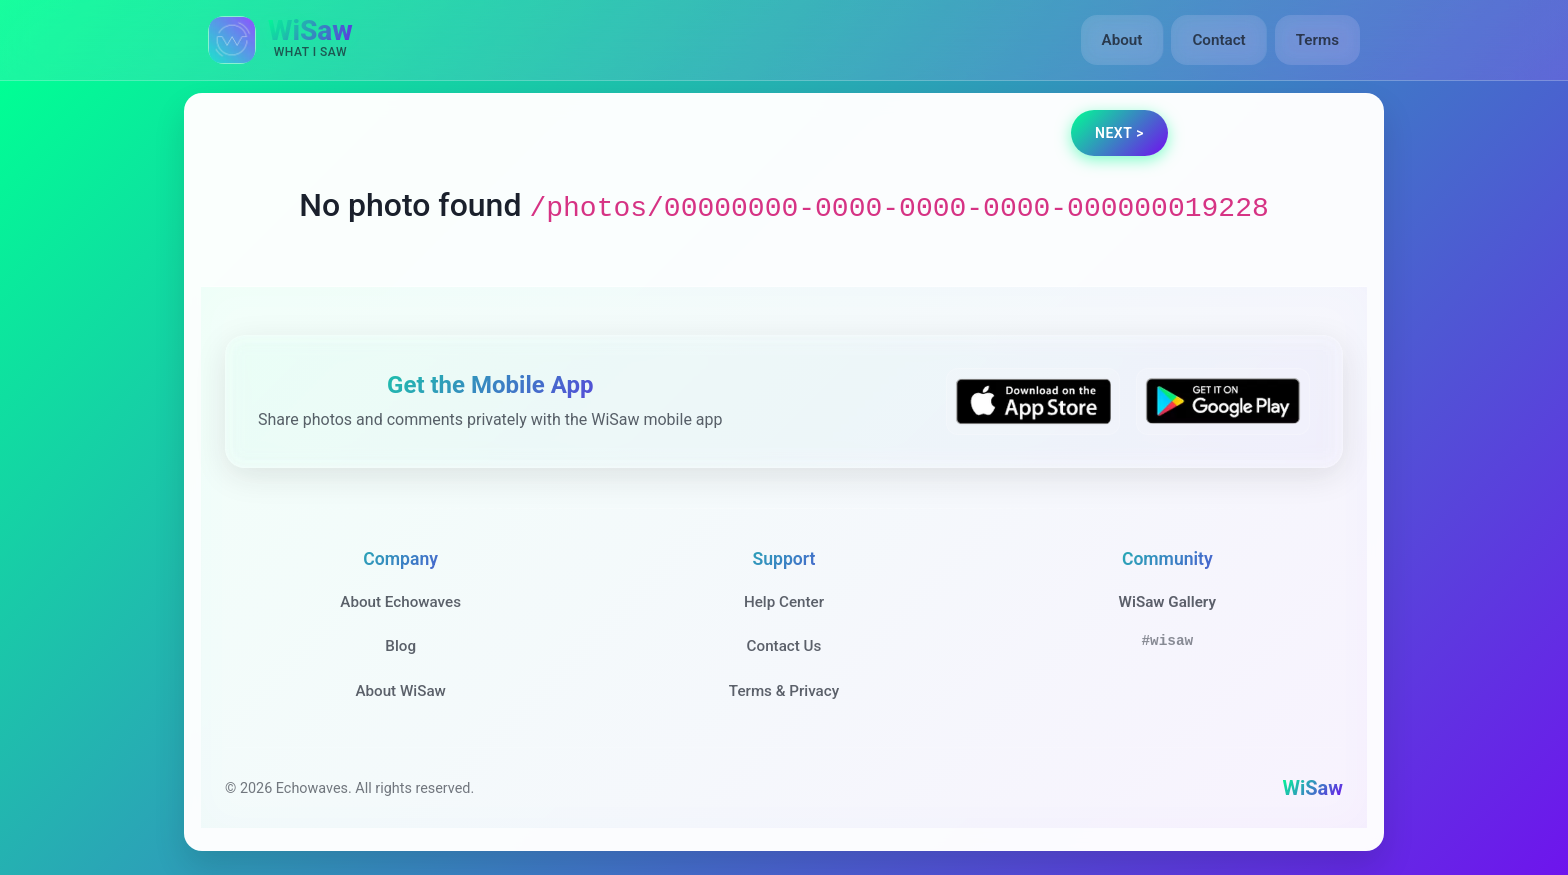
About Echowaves (400, 602)
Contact (1218, 40)
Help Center (784, 602)
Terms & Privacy (784, 691)
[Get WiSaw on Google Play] (1223, 401)
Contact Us (784, 646)
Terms (1317, 40)
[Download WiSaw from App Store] (1033, 401)
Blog (400, 646)
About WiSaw (400, 691)
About (1122, 40)
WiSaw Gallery (1167, 602)
